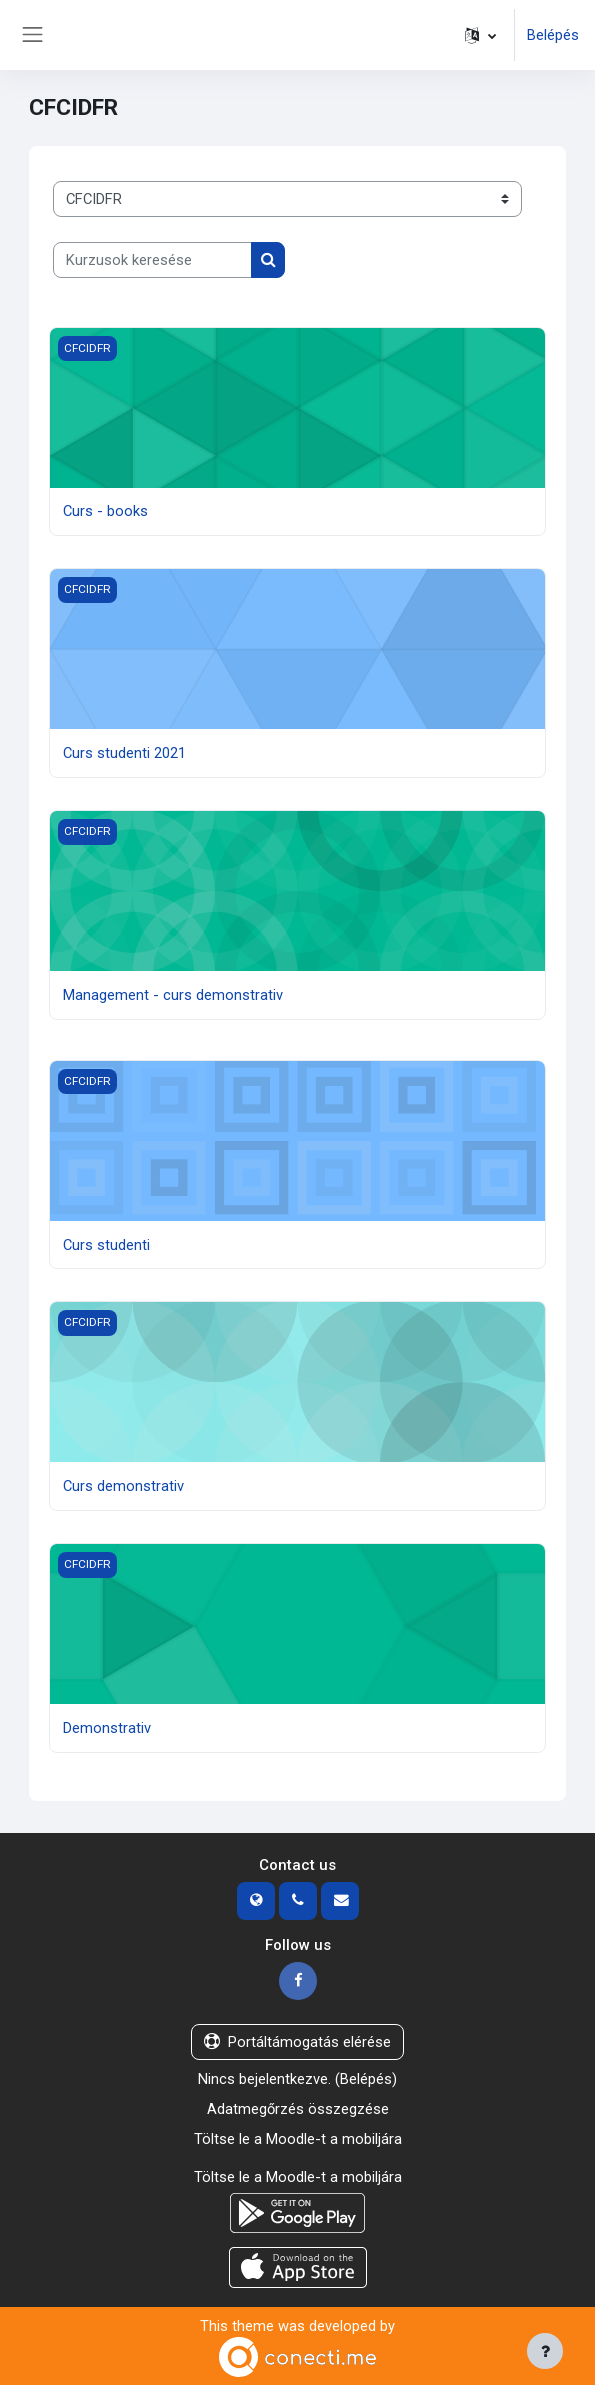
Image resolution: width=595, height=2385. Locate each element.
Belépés (553, 35)
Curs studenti (106, 1245)
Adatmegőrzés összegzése (298, 2109)
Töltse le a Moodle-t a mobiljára (298, 2139)
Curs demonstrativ (123, 1486)
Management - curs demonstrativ (173, 995)
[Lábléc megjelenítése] (545, 2351)
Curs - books (105, 511)
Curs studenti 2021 (124, 753)
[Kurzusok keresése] (152, 260)
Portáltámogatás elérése (297, 2042)
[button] (480, 35)
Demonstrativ (107, 1728)
